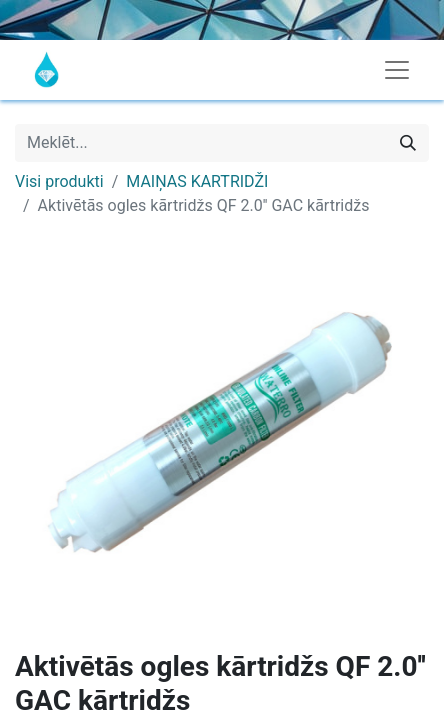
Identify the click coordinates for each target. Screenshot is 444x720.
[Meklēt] (408, 143)
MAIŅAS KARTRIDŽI (197, 181)
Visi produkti (59, 181)
